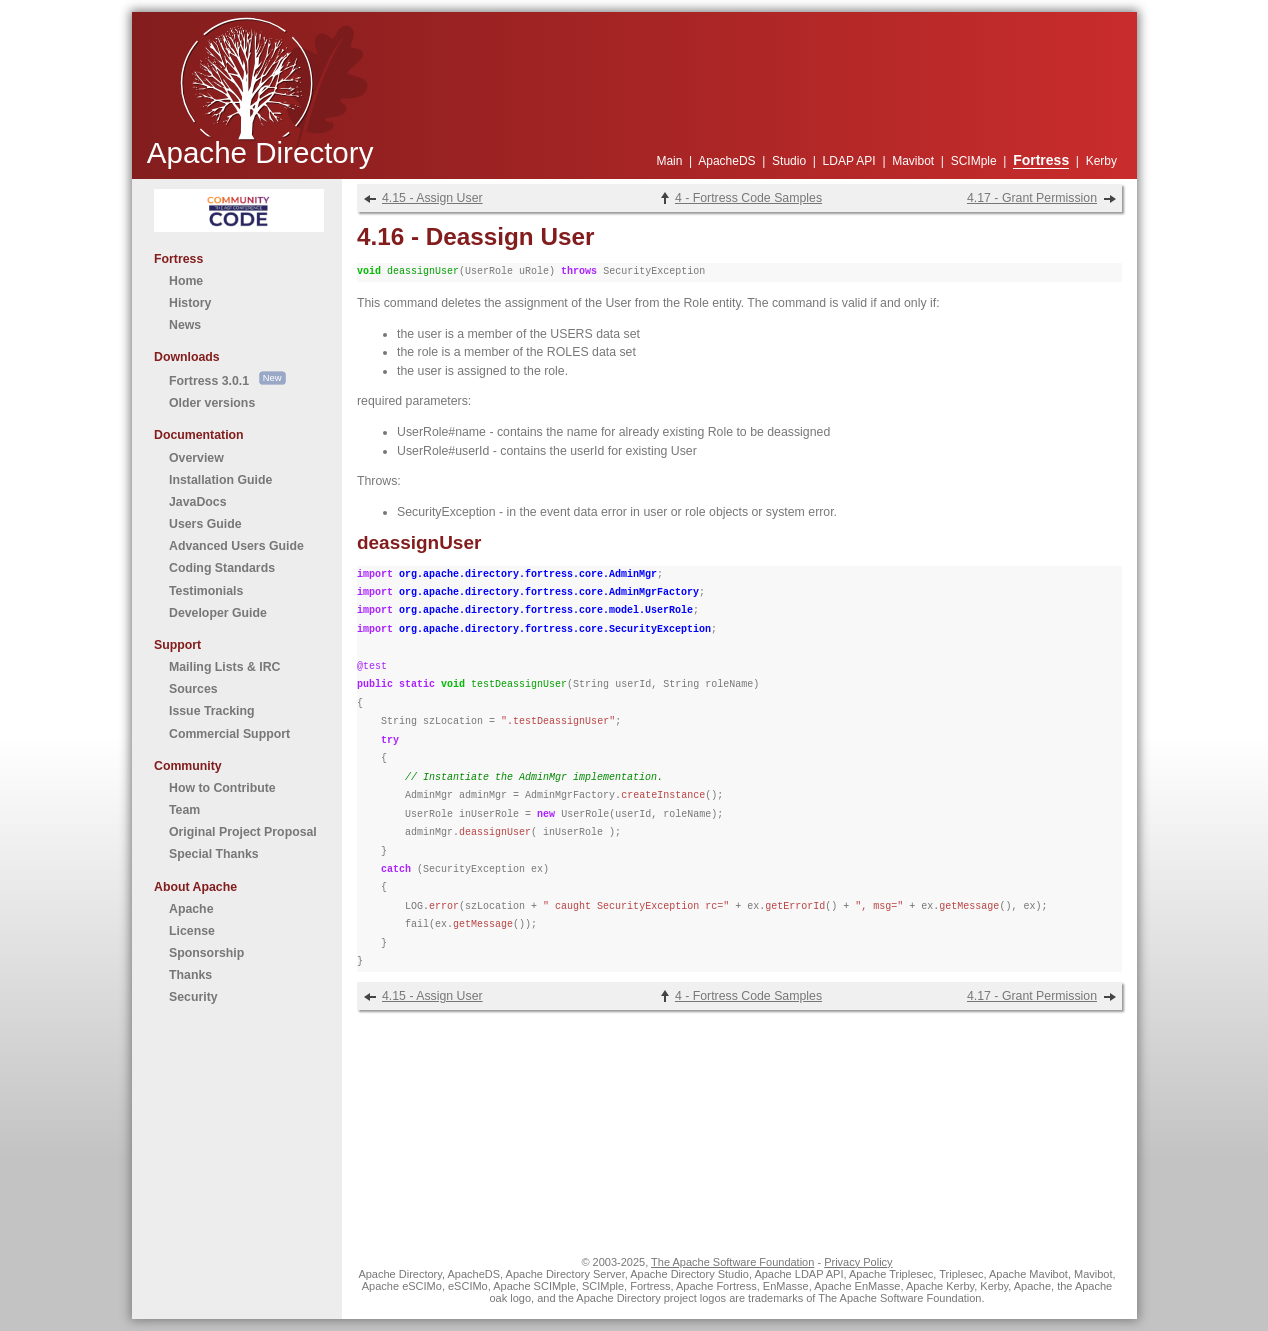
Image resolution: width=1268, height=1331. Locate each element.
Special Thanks (214, 854)
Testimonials (206, 591)
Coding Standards (222, 568)
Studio (790, 161)
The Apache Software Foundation (732, 1262)
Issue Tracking (212, 711)
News (185, 325)
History (190, 303)
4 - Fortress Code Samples (748, 198)
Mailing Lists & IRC (225, 667)
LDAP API (851, 161)
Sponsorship (206, 953)
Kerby (1101, 161)
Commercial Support (229, 734)
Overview (196, 458)
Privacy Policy (858, 1262)
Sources (193, 689)
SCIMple (975, 161)
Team (184, 810)
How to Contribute (222, 788)
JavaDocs (198, 502)
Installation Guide (220, 480)
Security (193, 997)
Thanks (190, 975)
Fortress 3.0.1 (209, 381)
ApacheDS (728, 161)
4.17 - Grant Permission (1032, 198)
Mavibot (914, 161)
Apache (191, 909)
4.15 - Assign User (432, 198)
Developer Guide (218, 613)
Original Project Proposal (243, 832)
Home (186, 281)
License (192, 931)
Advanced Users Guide (236, 546)
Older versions (212, 403)
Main (670, 161)
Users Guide (205, 524)
